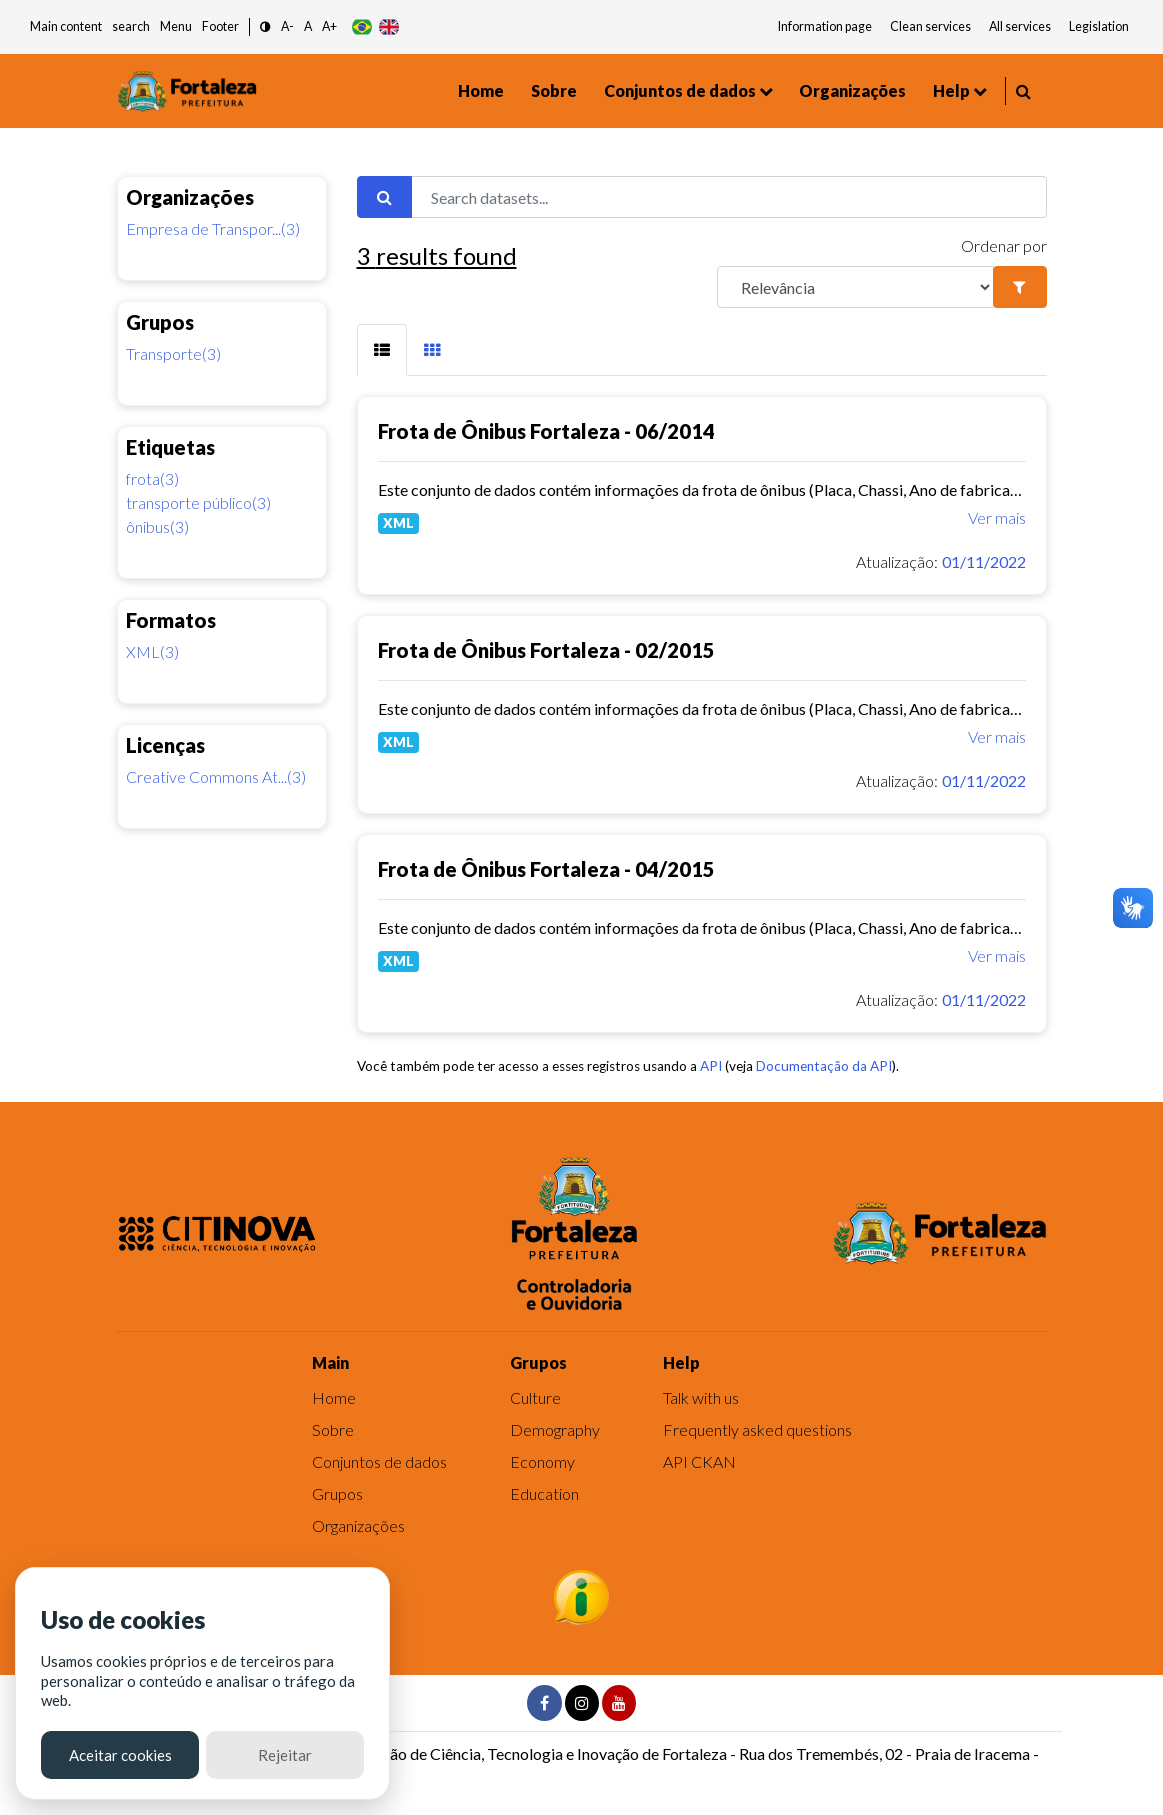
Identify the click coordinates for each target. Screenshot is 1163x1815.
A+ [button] (329, 26)
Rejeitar (285, 1755)
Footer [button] (220, 26)
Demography (555, 1429)
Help (951, 90)
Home (481, 90)
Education (544, 1493)
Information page (825, 26)
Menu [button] (176, 26)
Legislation (1099, 26)
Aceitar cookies (120, 1755)
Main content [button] (66, 26)
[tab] (382, 350)
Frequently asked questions (757, 1429)
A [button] (308, 26)
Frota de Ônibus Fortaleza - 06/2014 (546, 431)
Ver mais (997, 517)
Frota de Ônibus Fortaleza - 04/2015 (546, 869)
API (711, 1066)
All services (1020, 26)
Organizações (852, 90)
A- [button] (287, 26)
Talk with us (701, 1397)
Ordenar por (1004, 245)
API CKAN (699, 1461)
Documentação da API (824, 1066)
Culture (535, 1397)
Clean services (930, 26)
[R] (856, 287)
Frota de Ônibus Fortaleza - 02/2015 (546, 650)
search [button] (131, 26)
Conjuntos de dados (680, 90)
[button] (265, 27)
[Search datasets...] (729, 197)
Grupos (337, 1493)
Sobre (554, 90)
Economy (542, 1461)
